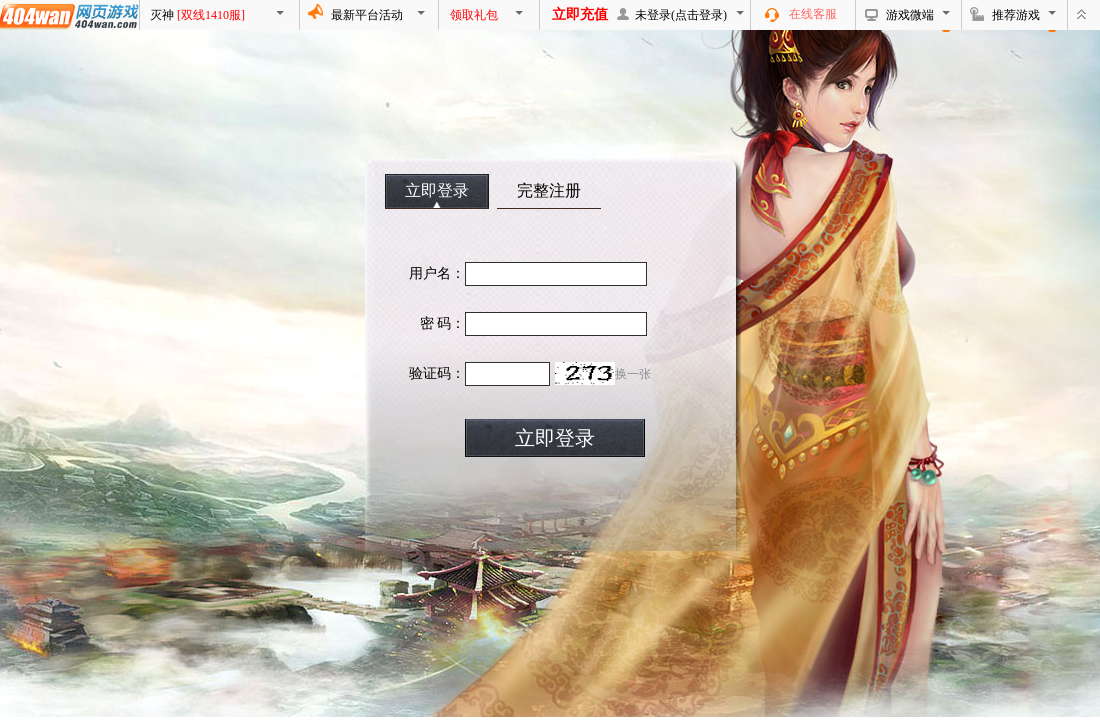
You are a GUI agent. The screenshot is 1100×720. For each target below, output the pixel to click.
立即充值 (580, 14)
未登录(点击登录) (681, 15)
